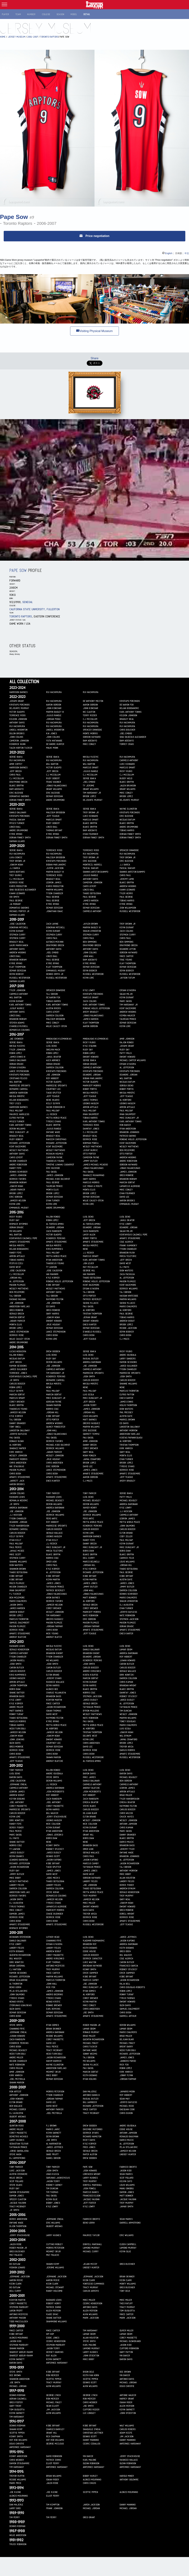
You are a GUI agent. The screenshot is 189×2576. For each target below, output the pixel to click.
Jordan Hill (15, 1277)
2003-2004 (17, 2239)
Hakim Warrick (54, 2060)
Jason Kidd (126, 2170)
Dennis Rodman (17, 2395)
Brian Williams (53, 2475)
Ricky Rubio (126, 771)
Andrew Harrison (18, 1092)
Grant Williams (54, 788)
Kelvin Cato (126, 2181)
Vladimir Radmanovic (94, 1940)
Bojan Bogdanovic (129, 708)
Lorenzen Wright (92, 2173)
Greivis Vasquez (91, 1423)
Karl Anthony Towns (130, 711)
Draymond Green (18, 781)
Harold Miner (127, 2475)
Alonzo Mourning (18, 2337)
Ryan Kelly (15, 1539)
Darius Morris (127, 1750)
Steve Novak (52, 1892)
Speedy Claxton (17, 2199)
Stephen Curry (17, 934)
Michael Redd (127, 2105)
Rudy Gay (88, 1049)
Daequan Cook (127, 2109)
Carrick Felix (127, 1557)
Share (95, 358)
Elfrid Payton (16, 1117)
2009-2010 (17, 2020)
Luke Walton (89, 1962)
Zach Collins (126, 930)
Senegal (27, 602)
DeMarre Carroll (18, 1088)
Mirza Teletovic (128, 1256)
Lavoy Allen (89, 1234)
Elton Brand (126, 1532)
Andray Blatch (54, 1636)
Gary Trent (15, 2405)
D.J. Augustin (126, 1604)
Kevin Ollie (52, 2199)
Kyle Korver (53, 1277)
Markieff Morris (92, 1085)
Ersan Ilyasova (128, 990)
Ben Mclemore (127, 1150)
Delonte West (90, 1735)
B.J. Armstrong (17, 2157)
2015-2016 (16, 1212)
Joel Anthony (16, 1802)
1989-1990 (16, 2512)
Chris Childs (89, 2482)
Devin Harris (52, 1685)
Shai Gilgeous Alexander (133, 736)
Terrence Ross (17, 715)
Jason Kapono (53, 1859)
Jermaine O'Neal (18, 1784)
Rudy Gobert (53, 778)
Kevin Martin (53, 1579)
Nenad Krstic (16, 2001)
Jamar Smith (126, 2206)
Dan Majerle (90, 2091)
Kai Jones (51, 733)
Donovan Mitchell (18, 927)
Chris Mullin (16, 2068)
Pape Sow (14, 217)
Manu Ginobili (127, 2188)
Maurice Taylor (91, 2235)
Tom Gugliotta (127, 2310)
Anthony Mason (17, 2317)
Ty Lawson (51, 1266)
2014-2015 (16, 1347)
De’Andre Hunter (55, 744)
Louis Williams (90, 1415)
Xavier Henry (90, 1507)
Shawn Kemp (52, 2263)
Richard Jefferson (19, 1142)
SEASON (60, 14)
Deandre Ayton (128, 948)
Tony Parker (53, 1493)
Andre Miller (16, 1706)
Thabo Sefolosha (92, 893)
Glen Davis (14, 1742)
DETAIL (86, 14)
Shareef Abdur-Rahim (21, 2351)
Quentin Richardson (20, 1954)
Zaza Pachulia (127, 1274)
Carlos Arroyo (91, 2290)
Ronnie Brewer (54, 2005)
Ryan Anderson (128, 1128)
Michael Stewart (55, 2287)
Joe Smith (88, 2012)
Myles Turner (16, 823)
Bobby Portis (90, 1088)
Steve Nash (15, 2154)
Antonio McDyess (55, 1965)
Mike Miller (89, 1902)
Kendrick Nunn (17, 744)
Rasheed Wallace (55, 1681)
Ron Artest (15, 2091)
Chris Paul (15, 774)
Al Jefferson (127, 1067)
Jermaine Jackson (19, 2276)
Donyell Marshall (92, 2184)
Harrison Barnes (18, 692)
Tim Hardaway (53, 1615)
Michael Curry (91, 2251)
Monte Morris (90, 733)
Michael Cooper (17, 2109)
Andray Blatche (17, 1636)
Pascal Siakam (17, 819)
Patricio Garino (128, 1135)
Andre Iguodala (128, 1354)
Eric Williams (53, 2222)
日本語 (178, 253)
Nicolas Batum (127, 819)
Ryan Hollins (89, 2078)
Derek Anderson (18, 2218)
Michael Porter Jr (19, 911)
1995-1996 (16, 2451)
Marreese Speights (19, 1085)
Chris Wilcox (126, 1813)
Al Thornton (15, 1983)
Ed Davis (50, 1306)
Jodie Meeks (53, 1877)
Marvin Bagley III (55, 711)
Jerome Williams (55, 2267)
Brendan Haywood (92, 1965)
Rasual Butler (91, 1358)
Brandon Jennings (129, 1132)
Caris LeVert (89, 886)
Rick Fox (50, 1987)
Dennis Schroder (18, 1171)
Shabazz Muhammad (93, 1175)
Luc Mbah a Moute (92, 1186)
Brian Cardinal (17, 1965)
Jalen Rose (15, 2244)
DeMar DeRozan (54, 796)
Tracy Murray (90, 2287)
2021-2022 (17, 752)
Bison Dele (88, 2371)
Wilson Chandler (18, 1160)
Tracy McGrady (54, 2050)
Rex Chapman (53, 2436)
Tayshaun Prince (55, 1586)
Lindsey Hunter (128, 2154)
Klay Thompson (128, 963)
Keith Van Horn (91, 2375)
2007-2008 (17, 2121)
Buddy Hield (126, 778)
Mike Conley (89, 744)
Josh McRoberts (55, 1791)
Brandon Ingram (18, 959)
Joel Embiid (126, 733)
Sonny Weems (90, 2053)
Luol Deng (51, 1045)
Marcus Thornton (129, 1390)
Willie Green (15, 2177)
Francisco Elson (91, 2195)
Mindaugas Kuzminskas (58, 1038)
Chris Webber (90, 2402)
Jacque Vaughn (91, 2199)
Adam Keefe (126, 2432)
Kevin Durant (127, 927)
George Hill (89, 1270)
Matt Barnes (90, 1419)
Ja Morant (15, 903)
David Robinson (54, 2456)
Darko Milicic (127, 1841)
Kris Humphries (54, 1248)
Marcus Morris (91, 1182)
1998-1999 (16, 2367)
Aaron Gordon (53, 704)
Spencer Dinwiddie (92, 729)
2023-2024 (17, 687)
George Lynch (53, 2395)
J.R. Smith (14, 1504)
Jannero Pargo (128, 2060)
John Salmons (127, 1525)
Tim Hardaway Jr (92, 792)
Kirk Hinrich (126, 1448)
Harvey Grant (127, 2398)
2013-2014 (16, 1489)
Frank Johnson (54, 2508)
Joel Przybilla (17, 2078)
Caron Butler (127, 1663)
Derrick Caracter (92, 1958)
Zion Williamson (128, 907)
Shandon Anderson (19, 2378)
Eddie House (89, 1951)
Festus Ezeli (16, 1263)
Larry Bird (15, 2508)
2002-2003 (17, 2259)
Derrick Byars (91, 2132)
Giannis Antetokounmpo (95, 871)
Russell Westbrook (130, 911)
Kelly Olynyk (53, 1103)
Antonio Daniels (91, 2094)
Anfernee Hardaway (57, 2362)
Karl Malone (89, 2344)
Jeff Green (15, 771)
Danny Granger (17, 1423)
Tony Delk (125, 2290)
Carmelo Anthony (129, 760)
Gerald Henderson (19, 1649)
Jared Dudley (90, 1699)
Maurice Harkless (19, 1114)
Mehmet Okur (53, 2071)
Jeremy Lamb (127, 878)
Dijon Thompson (17, 2226)
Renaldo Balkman (129, 2136)
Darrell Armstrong (130, 2222)
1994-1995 (16, 2471)
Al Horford (125, 1099)
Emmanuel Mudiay (55, 970)
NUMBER (31, 14)
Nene (85, 1248)
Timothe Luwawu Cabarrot (60, 1164)
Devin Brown (52, 2136)
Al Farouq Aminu (55, 1223)
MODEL (74, 14)
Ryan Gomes (89, 1990)
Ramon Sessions (128, 1362)
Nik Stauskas (16, 1466)
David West (125, 1263)
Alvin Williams (90, 2314)
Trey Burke (15, 875)
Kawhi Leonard (127, 889)
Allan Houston (127, 1877)
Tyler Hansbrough (19, 1525)
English (168, 253)
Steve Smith (52, 1777)
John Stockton (91, 2355)
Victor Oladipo (17, 711)
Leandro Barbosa (18, 1859)
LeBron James (53, 882)
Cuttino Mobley (54, 2244)
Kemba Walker (127, 1015)
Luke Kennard (127, 763)
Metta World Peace (56, 1117)
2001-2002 (17, 2272)
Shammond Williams (56, 2321)
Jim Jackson (53, 2409)
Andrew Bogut (127, 1320)
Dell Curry (89, 1557)
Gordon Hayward (92, 736)
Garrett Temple (91, 1433)
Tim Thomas (52, 2192)
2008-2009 (17, 2087)
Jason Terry (90, 1405)
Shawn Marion (53, 1405)
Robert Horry (53, 2303)
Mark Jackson (91, 2317)
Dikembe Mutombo (92, 2129)
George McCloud (55, 2443)
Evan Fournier (90, 833)
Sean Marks (126, 2173)
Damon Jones (127, 2192)
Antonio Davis (90, 2307)
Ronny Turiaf (16, 1714)
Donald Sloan (16, 1441)
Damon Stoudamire (19, 2192)
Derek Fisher (16, 1827)
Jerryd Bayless (18, 1433)
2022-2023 (17, 696)
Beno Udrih (15, 1987)
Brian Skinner (53, 2028)
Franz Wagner (53, 781)
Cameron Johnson (19, 740)
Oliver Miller (126, 2330)
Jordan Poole (53, 718)
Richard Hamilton (92, 2136)
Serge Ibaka (16, 756)
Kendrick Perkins (55, 1238)
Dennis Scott (53, 1856)
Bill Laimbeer (90, 2102)
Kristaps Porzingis (130, 700)
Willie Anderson (17, 2535)
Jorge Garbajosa (19, 2150)
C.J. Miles (124, 1338)
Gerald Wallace (54, 1532)
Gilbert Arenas (17, 2116)
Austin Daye (126, 1415)
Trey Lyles (15, 1103)
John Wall (88, 956)
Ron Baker (125, 1124)
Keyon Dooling (17, 1798)
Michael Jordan (128, 2382)
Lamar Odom (126, 1649)
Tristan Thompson (92, 1313)
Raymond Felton (54, 1299)
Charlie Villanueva (56, 1692)
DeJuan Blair (90, 1813)
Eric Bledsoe (16, 792)
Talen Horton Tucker (20, 747)
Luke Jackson (17, 2170)
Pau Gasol (51, 1171)
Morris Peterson (55, 2091)
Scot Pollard (126, 2177)
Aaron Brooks (127, 1200)
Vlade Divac (52, 2314)
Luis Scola (88, 1394)
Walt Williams (127, 2425)
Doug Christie (127, 2386)
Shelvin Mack (53, 1049)
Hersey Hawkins (54, 2351)
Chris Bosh (52, 1335)
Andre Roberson (128, 1160)
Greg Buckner (17, 2251)
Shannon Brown (17, 1568)
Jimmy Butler (90, 1160)
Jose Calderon (17, 923)
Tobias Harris (127, 830)
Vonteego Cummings (93, 2283)
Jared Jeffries (128, 1936)
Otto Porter (89, 1153)
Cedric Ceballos (91, 2443)
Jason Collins (16, 1493)
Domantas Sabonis (19, 796)
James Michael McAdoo (95, 1164)
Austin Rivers (53, 1008)
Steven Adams (16, 1022)
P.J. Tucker (15, 1593)
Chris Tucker (90, 2046)
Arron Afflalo (90, 1107)
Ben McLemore (17, 1291)
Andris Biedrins (54, 1994)
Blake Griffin (127, 781)
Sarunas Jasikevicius (58, 2177)
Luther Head (52, 1936)
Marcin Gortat (127, 1182)
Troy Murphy (90, 1895)
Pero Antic (51, 1518)
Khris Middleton (18, 886)
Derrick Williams (129, 1288)
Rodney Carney (54, 2184)
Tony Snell (15, 1426)
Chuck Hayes (127, 1816)
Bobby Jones (53, 2202)
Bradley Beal (127, 718)
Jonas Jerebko (54, 1834)
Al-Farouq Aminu (92, 1760)
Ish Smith (14, 896)
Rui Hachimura (54, 692)
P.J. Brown (51, 2125)
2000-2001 (17, 2295)
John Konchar (53, 708)
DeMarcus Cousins (19, 1029)
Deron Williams (17, 1128)
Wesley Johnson (18, 1455)
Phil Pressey (126, 1412)
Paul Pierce (15, 1547)
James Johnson (128, 1171)
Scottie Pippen (53, 2378)
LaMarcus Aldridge (130, 1186)
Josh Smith (89, 1376)
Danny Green (90, 1444)
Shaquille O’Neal (92, 2429)
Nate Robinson (90, 1615)
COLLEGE (46, 14)
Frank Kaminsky (128, 1245)
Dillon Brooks (16, 733)
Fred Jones (89, 2147)
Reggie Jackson (128, 1327)
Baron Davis (89, 1773)
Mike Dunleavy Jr (129, 1117)
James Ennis (126, 1401)
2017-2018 (16, 986)
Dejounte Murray (19, 708)
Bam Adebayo (90, 740)
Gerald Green (16, 1313)
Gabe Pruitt (52, 2154)
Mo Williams (15, 1231)
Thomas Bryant (54, 830)
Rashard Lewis (17, 1496)
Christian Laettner (93, 2432)
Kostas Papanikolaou (131, 1437)
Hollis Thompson (128, 1405)
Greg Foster (16, 2402)
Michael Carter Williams (133, 1060)
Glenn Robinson (91, 2463)
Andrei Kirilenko (92, 1670)
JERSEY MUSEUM (16, 36)
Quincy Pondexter (55, 1426)
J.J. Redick (51, 1114)
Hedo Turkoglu (17, 1728)
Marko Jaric (53, 2129)
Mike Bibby (125, 1874)
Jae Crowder (16, 1038)
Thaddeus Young (55, 1160)
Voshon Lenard (17, 2267)
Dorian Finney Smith (20, 799)
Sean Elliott (52, 2405)
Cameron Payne (54, 1157)
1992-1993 (16, 2500)
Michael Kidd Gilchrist (58, 1178)
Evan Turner (53, 1200)
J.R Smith (14, 1380)
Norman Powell (91, 1142)
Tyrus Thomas (17, 1906)
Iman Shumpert (91, 1114)
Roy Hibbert (52, 1078)
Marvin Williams (54, 889)
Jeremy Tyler (127, 1848)
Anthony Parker (54, 2109)
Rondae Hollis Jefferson (96, 1008)
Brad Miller (126, 1794)
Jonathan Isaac (54, 911)
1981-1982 (16, 2539)
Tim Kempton (52, 2504)
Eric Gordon (15, 1196)
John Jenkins (16, 1739)
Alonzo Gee (52, 1689)
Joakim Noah (16, 864)
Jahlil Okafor (53, 1056)
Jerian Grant (90, 1317)
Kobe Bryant (53, 1284)
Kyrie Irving (15, 833)
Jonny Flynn (126, 2075)
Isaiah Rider (126, 2402)
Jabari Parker (17, 1189)
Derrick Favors (17, 1178)
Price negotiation (97, 235)
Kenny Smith (52, 1845)
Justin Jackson (54, 868)
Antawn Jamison (128, 1823)
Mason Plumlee (128, 1281)
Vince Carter (126, 956)
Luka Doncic (15, 857)
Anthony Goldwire (129, 2479)
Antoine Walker (128, 2395)
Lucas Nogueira (17, 1351)
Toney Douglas (127, 1721)
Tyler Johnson (17, 990)
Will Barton (52, 763)
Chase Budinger (54, 1913)
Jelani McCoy (90, 2263)
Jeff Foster (89, 2202)
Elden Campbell (128, 2244)
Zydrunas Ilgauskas (20, 2005)
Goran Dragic (16, 1063)
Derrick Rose (16, 882)
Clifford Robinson (129, 2348)
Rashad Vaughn (17, 1299)
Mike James (89, 1777)
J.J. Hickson (126, 1511)
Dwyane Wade (53, 1132)
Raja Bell (125, 1983)
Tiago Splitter (53, 1092)
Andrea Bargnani (92, 1362)
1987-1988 (17, 2530)
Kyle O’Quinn (89, 1045)
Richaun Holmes (54, 1153)
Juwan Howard (127, 1660)
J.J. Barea (125, 864)
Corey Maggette (18, 1805)
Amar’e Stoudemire (130, 1238)
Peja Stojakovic (18, 1990)
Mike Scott (15, 1554)
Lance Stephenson (19, 1071)
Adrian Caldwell (18, 2398)
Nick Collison (53, 1823)
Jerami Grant (16, 700)
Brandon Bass (16, 1696)
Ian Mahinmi (52, 1274)
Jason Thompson (18, 1685)
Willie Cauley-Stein (56, 1026)
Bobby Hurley (90, 2475)
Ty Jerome (88, 785)
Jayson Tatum (127, 977)
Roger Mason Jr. (92, 2024)
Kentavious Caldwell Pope (133, 1234)
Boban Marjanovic (56, 864)
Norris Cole (52, 1408)
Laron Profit (16, 2310)
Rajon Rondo (126, 1042)
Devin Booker (90, 970)
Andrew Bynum (127, 1888)
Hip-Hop (50, 2333)
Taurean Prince (128, 1018)
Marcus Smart (91, 767)
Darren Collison (54, 1015)
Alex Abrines (53, 1060)
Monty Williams (128, 2283)
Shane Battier (17, 1692)
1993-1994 (16, 2487)
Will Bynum (125, 1735)
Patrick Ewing (53, 2307)
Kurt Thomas (53, 1962)
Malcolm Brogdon (55, 812)
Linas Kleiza (52, 2173)
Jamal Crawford (92, 1459)
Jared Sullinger (128, 1365)
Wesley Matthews (92, 1146)
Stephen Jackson (129, 1619)
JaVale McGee (16, 1550)
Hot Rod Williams (18, 2439)
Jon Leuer (88, 1263)
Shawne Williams (128, 1383)
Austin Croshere (18, 2173)
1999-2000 (17, 2326)
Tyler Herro (126, 893)
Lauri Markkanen (18, 945)
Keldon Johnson (128, 715)
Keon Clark (89, 2280)
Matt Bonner (90, 1597)
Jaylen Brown (90, 923)
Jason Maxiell (17, 1660)
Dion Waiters (126, 1270)
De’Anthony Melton (93, 700)
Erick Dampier (90, 1972)
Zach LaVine (52, 923)
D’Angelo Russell (18, 1026)
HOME (3, 36)
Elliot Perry (52, 2463)
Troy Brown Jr (91, 812)
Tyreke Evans (53, 1121)
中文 (187, 253)
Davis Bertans (17, 871)
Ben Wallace (16, 2105)
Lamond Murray (91, 2247)
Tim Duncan (126, 1710)
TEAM (18, 14)
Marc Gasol (126, 1001)
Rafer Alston (90, 2154)
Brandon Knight (54, 1653)
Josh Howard (16, 2098)
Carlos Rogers (127, 2429)
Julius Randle (53, 715)
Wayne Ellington (128, 808)
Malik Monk (52, 747)
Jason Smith (16, 1604)
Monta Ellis (52, 1189)
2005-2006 (17, 2214)
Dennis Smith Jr (54, 973)
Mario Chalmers (128, 1306)
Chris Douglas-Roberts (132, 1987)
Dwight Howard (91, 1056)
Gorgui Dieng (126, 1085)
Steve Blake (89, 1805)
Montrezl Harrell (92, 864)
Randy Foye (15, 1167)
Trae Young (126, 959)
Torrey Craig (127, 744)
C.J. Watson (15, 1969)
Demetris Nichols (18, 2136)
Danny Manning (91, 2439)
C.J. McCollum (90, 718)
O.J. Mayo (124, 1266)
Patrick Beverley (92, 1299)
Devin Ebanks (16, 1856)
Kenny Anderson (18, 2456)
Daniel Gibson (53, 2157)
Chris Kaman (126, 1681)
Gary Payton (126, 2351)
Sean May (125, 2098)
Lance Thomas (90, 1099)
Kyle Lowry (89, 990)
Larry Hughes (16, 2139)
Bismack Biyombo (18, 1223)
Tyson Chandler (54, 893)
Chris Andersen (17, 1462)
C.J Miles (87, 1480)
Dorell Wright (127, 1913)
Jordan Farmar (54, 1626)
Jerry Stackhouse (56, 1816)
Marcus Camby (91, 1863)
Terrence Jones (18, 1372)
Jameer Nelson (17, 1200)
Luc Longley (89, 2412)
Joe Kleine (15, 2492)
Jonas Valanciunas (56, 785)
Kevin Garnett (53, 2132)
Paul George (52, 896)
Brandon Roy (90, 1944)
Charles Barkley (55, 2429)
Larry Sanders (127, 1358)
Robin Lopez (15, 1053)
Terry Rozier (90, 715)
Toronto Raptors (49, 36)
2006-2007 (32, 36)
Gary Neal (88, 1451)
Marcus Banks (91, 2192)
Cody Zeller (126, 1536)
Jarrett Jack (17, 1480)
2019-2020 (17, 845)
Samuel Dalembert (19, 1622)
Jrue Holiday (53, 1324)
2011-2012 (16, 1765)
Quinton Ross (16, 2125)
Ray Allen (51, 2355)
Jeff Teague (53, 815)
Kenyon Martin (54, 1699)
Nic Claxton (89, 711)
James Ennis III (17, 1056)
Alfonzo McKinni (54, 941)
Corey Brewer (17, 1401)
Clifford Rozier (91, 2409)
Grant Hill (88, 1834)
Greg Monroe (127, 1175)
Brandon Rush (127, 1252)
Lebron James (127, 1518)
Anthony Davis (17, 722)
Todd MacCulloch (18, 2321)
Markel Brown (127, 1419)
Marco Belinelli (91, 1561)
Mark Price (15, 2482)
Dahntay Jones (91, 1128)
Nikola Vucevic (91, 756)
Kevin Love (88, 977)
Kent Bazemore (128, 1008)
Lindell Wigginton (18, 729)
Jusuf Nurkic (16, 1008)
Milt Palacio (15, 2254)
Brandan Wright (128, 1685)
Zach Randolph (54, 1231)
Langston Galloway (130, 1426)
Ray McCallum (90, 1266)
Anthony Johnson (18, 2094)
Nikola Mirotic (90, 1092)
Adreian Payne (53, 1401)
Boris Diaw (88, 1550)
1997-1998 (16, 2390)
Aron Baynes (53, 1597)
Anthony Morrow (129, 1430)
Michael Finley (90, 2042)
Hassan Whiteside (129, 1295)
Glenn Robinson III (55, 1107)
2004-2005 (17, 2231)
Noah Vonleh (89, 1455)
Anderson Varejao (19, 1306)
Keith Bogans (90, 1947)
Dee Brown (125, 2371)
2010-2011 (16, 1932)
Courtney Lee (53, 1088)
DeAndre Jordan (92, 1074)
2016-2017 (16, 1034)
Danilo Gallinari (17, 812)
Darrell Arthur (128, 2015)
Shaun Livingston (92, 930)
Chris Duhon (126, 2113)
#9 (32, 217)
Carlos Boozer (91, 1380)
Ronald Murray (91, 2032)
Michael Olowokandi (130, 2341)
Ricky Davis (89, 2139)
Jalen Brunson (128, 785)
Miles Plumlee (17, 1583)
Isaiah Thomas (53, 1710)
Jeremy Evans (53, 1678)
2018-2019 (16, 919)
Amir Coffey (15, 763)
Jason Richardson (56, 1706)
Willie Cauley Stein (19, 1338)
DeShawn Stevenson (20, 1936)
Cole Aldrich (126, 1241)
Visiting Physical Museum (96, 331)
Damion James (17, 1913)
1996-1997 (16, 2421)
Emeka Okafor (90, 1802)
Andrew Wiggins (128, 886)
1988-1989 (17, 2521)
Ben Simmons (90, 941)
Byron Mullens (91, 1710)
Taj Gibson (52, 993)
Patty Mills (126, 1053)
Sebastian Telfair (18, 2143)
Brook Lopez (89, 796)
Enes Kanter (90, 1324)
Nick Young (52, 1633)
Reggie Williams (54, 2035)
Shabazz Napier (17, 1448)
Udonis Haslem (91, 1103)
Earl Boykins (53, 2008)
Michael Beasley (55, 1500)
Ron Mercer (52, 2375)
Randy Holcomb (54, 2290)
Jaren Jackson (91, 2504)
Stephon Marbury (18, 2307)
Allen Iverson (53, 2310)
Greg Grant (89, 2517)
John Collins (16, 736)
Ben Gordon (126, 1780)
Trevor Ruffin (16, 2475)
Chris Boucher (127, 729)
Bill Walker (52, 1813)
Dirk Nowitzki (127, 1674)
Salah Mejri (126, 993)
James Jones (90, 1469)
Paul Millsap (16, 1110)
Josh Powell (89, 2188)
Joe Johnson (53, 1074)
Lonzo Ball (15, 826)
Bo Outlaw (14, 2263)
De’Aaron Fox (127, 704)
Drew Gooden (53, 1351)
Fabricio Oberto (128, 2166)
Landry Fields (90, 1881)
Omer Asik (51, 1561)
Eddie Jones (52, 2337)
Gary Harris (89, 1178)
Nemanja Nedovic (18, 1500)
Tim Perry (14, 2517)
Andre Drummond (55, 799)
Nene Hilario (52, 1099)
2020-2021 (17, 804)
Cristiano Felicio (18, 1078)
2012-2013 (16, 1641)
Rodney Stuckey (128, 1696)
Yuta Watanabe (54, 740)
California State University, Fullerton (34, 609)
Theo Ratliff (126, 2303)
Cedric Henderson (92, 2303)
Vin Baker (125, 2355)
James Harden (90, 900)
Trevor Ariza (126, 1746)
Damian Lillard (17, 841)
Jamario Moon (127, 2091)
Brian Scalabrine (18, 1979)
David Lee (124, 1196)
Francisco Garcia (129, 1965)
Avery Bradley (91, 1011)
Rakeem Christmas (56, 1139)
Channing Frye (53, 1940)
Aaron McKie (16, 2280)
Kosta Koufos (90, 1674)
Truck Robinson (17, 2544)
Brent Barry (126, 2046)
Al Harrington (53, 2143)
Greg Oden (125, 1951)
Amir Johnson (127, 1038)
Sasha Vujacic (91, 1302)
